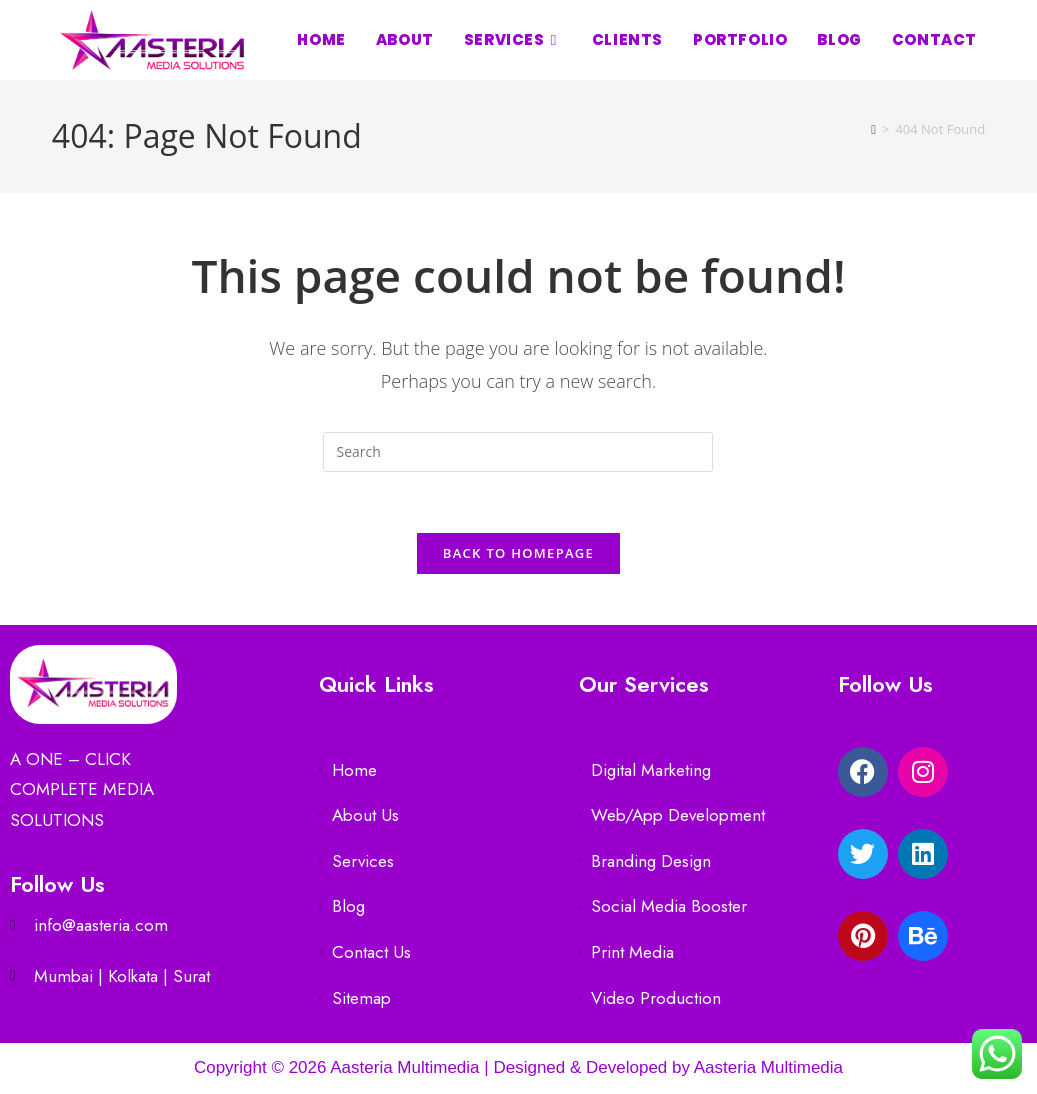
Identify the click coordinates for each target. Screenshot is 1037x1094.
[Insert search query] (518, 452)
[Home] (873, 129)
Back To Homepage (518, 553)
